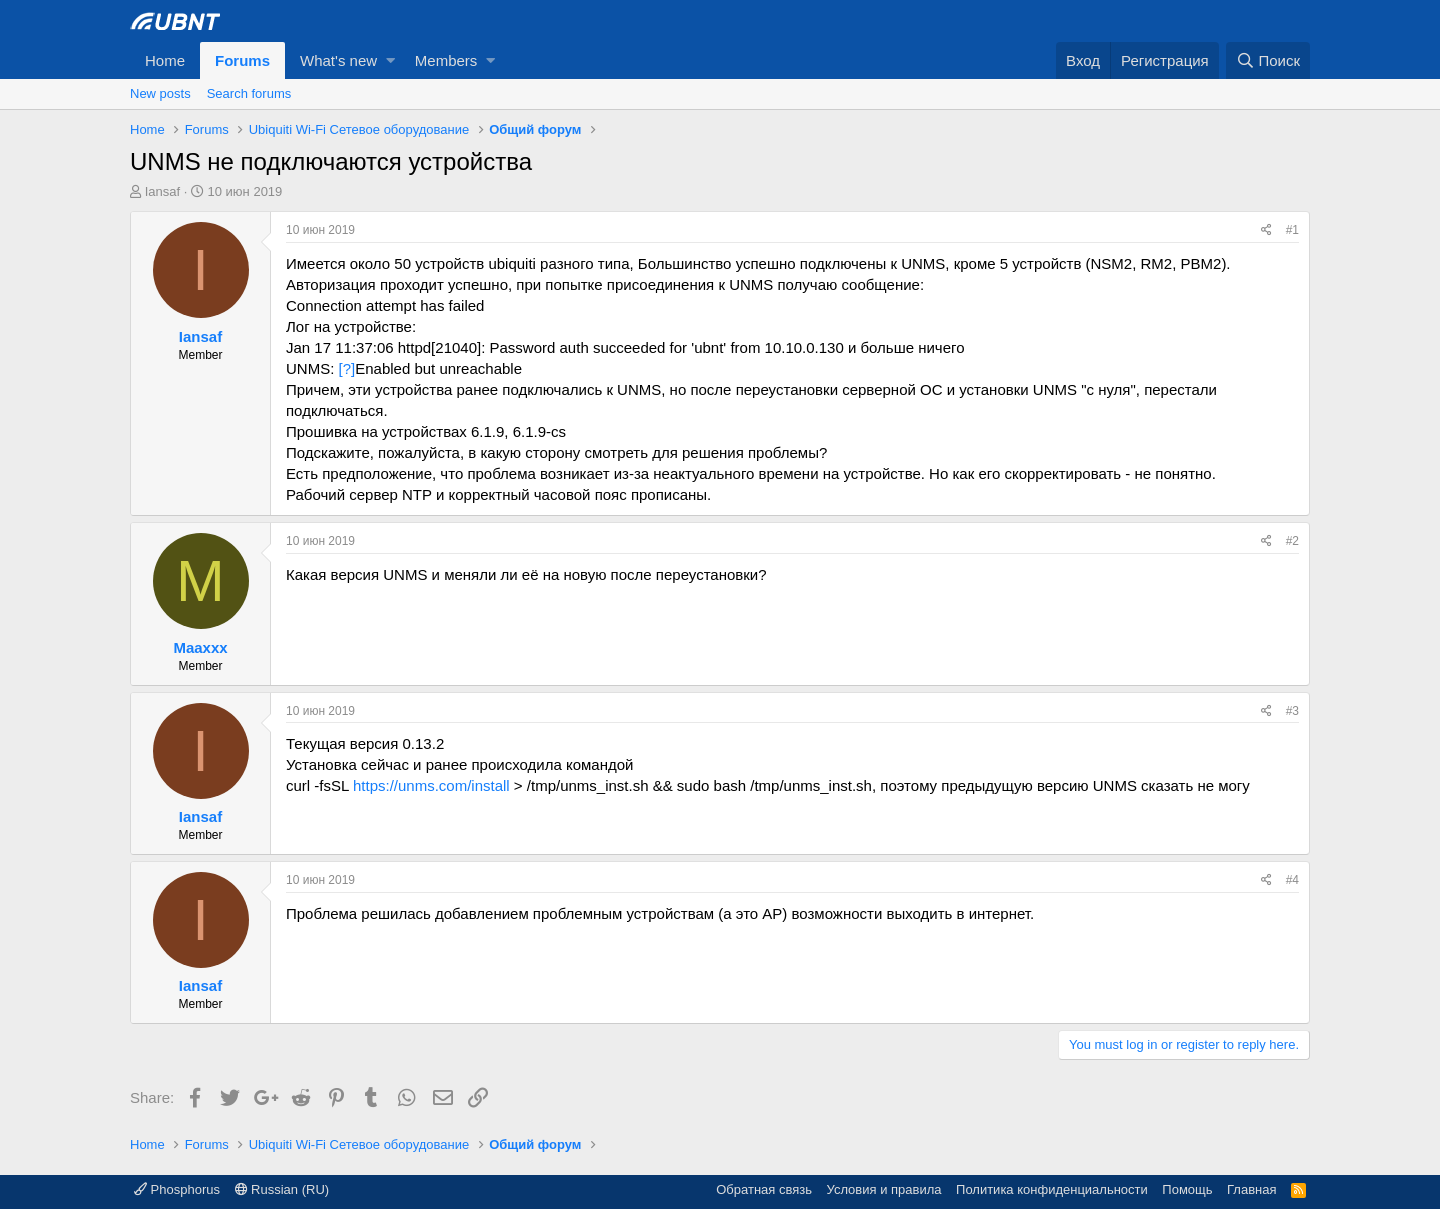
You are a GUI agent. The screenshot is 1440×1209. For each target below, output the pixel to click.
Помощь (1187, 1189)
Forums (242, 60)
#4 (1292, 880)
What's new (338, 60)
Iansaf (162, 191)
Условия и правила (884, 1189)
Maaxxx (200, 647)
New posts (160, 93)
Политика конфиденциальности (1052, 1189)
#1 (1292, 230)
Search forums (249, 93)
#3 (1292, 711)
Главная (1251, 1189)
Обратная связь (764, 1189)
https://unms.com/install (431, 785)
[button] (390, 60)
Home (165, 60)
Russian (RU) (282, 1189)
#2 (1292, 541)
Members (446, 60)
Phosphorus (177, 1189)
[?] (347, 368)
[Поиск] (1268, 60)
